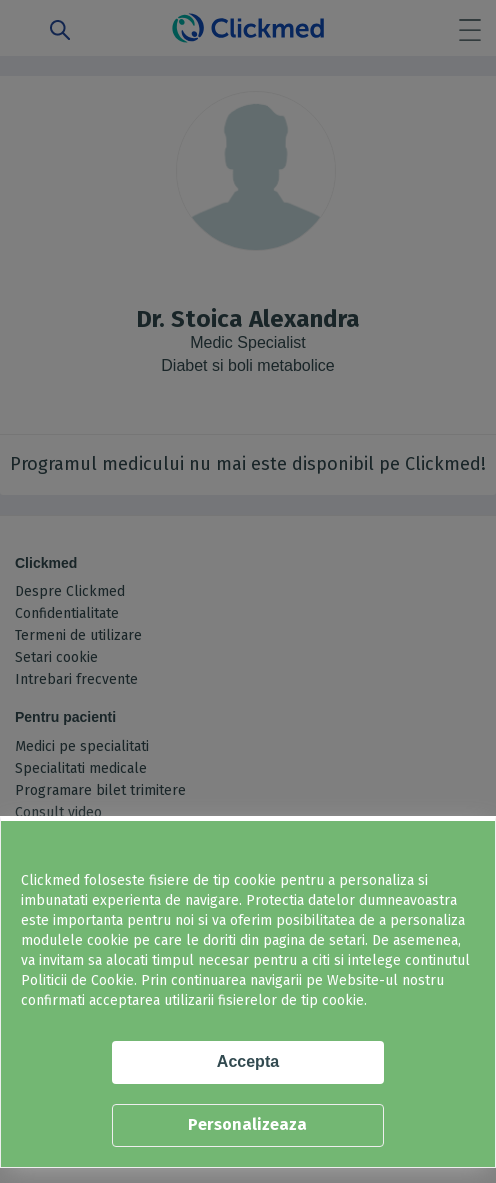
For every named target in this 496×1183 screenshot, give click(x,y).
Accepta (248, 1061)
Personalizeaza (247, 1124)
